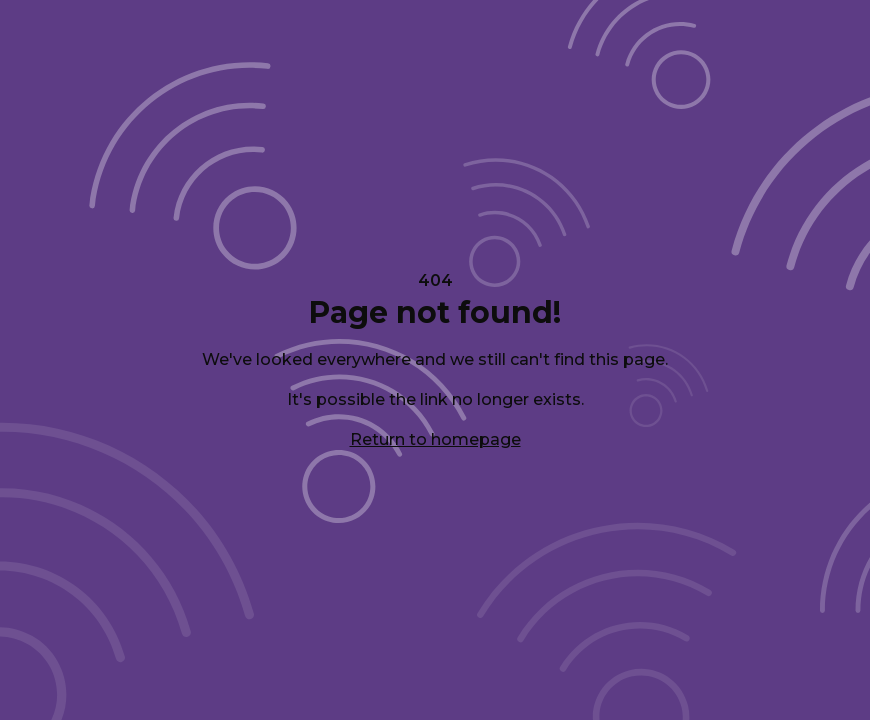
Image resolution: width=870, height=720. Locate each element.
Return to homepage (435, 439)
